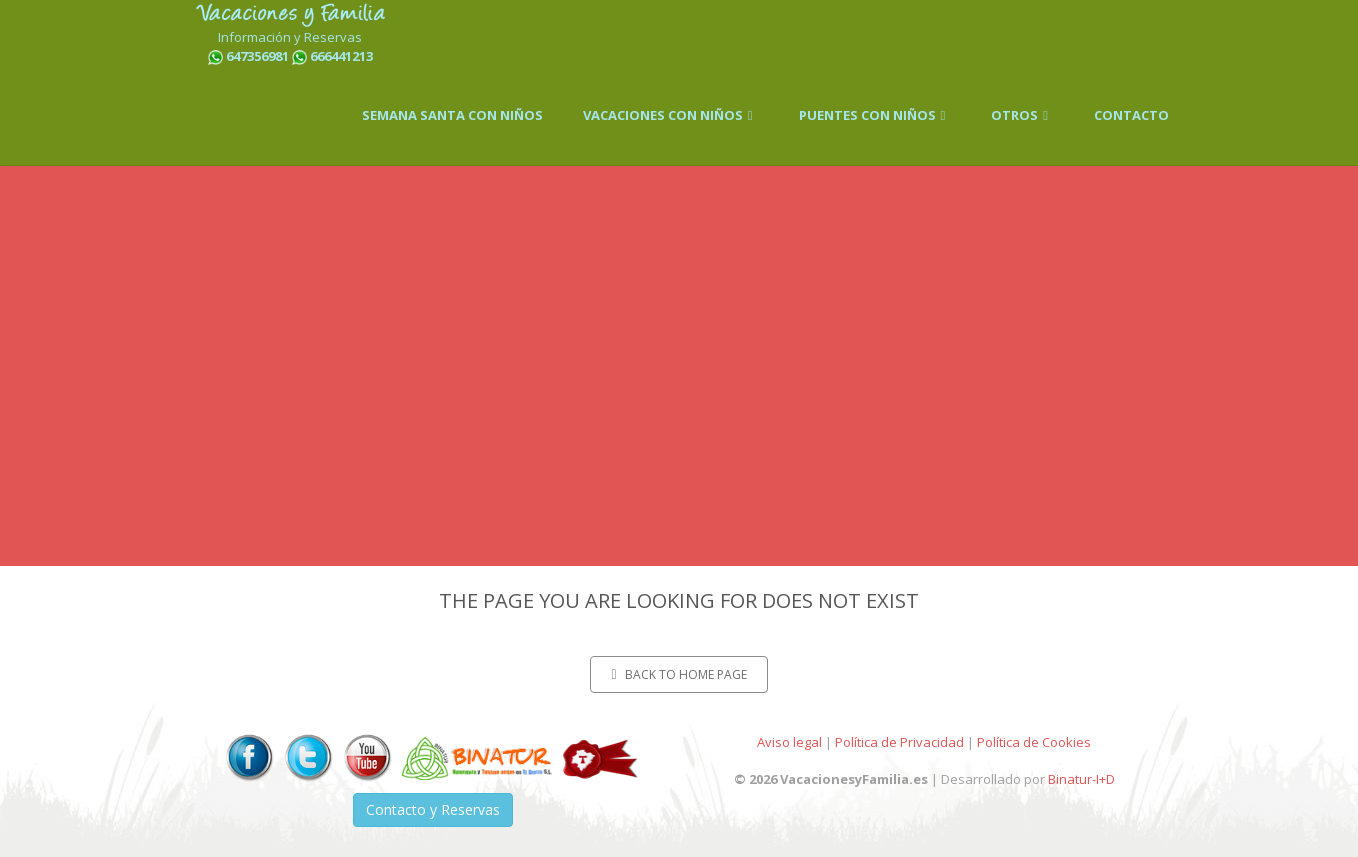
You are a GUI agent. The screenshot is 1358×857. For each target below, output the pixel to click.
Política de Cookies (1034, 742)
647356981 (257, 56)
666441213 (341, 56)
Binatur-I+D (1081, 779)
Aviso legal (789, 742)
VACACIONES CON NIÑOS (671, 115)
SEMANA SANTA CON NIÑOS (452, 115)
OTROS (1022, 115)
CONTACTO (1131, 115)
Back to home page (678, 674)
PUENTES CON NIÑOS (875, 115)
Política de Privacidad (899, 742)
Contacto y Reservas (433, 809)
